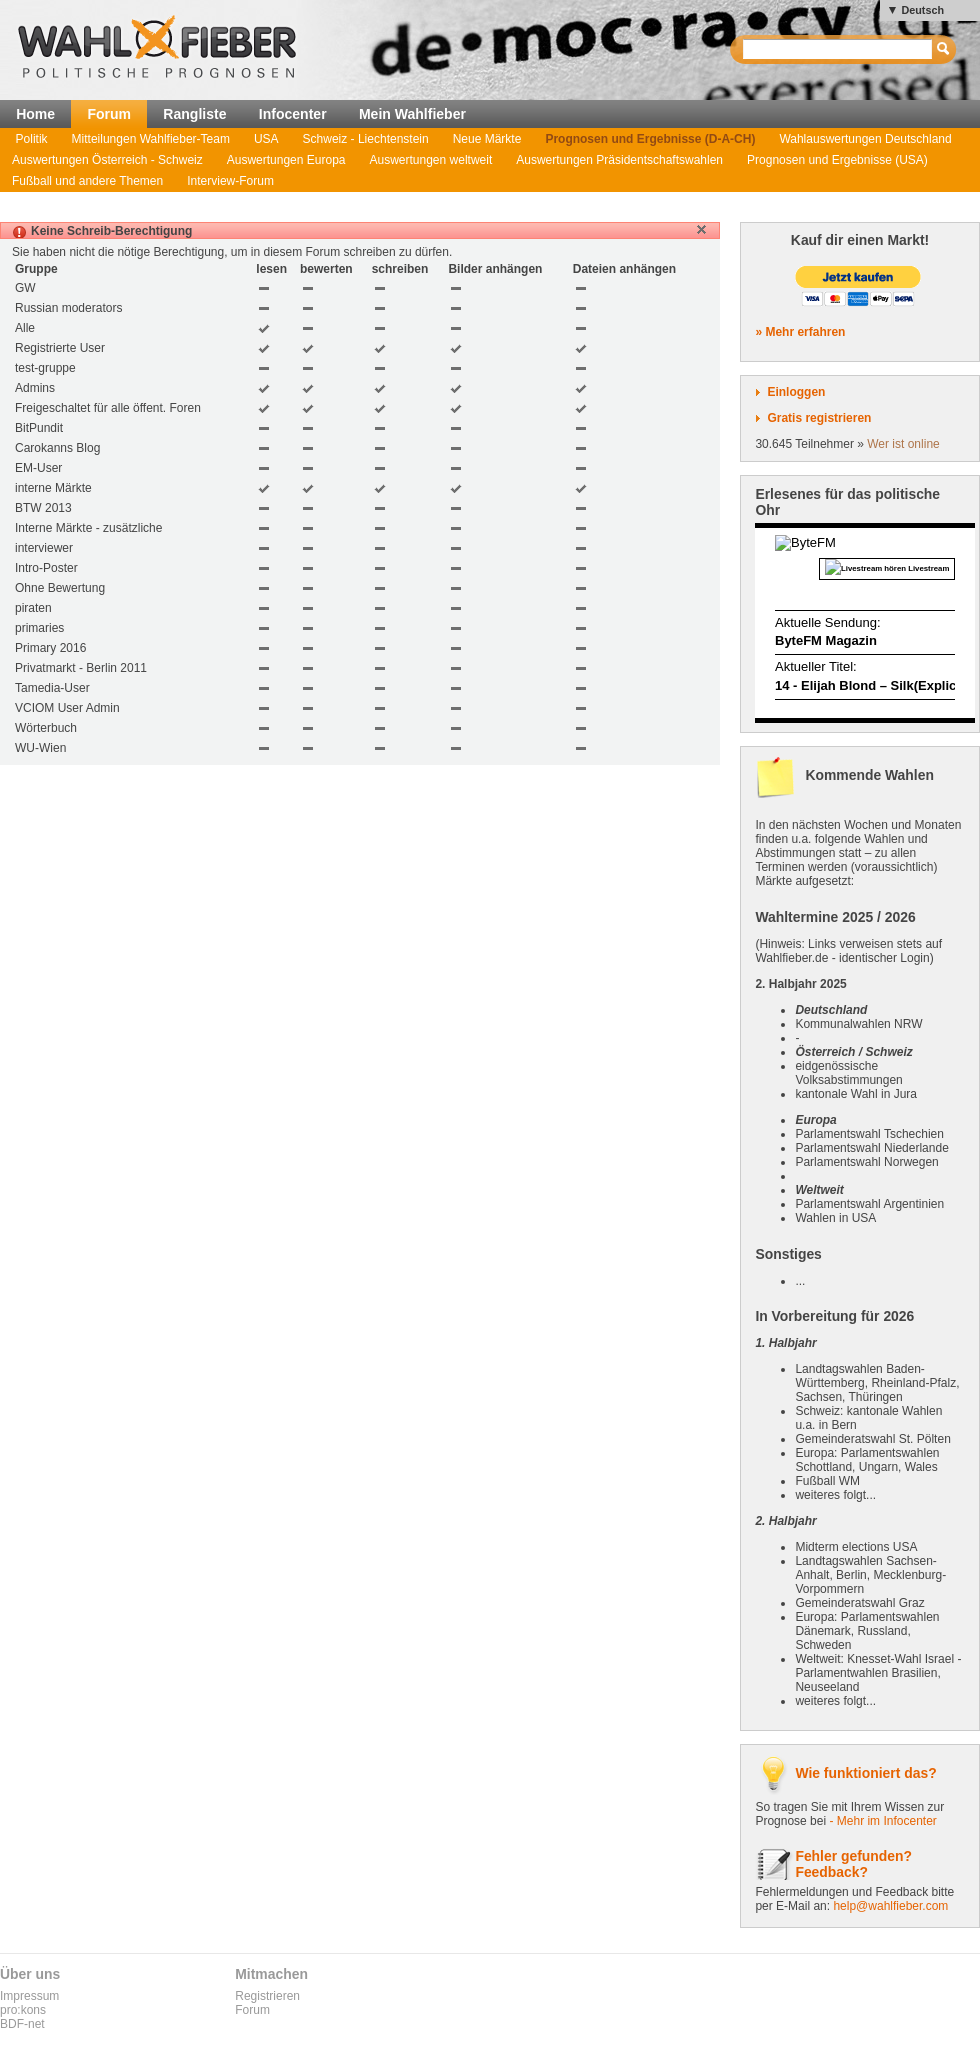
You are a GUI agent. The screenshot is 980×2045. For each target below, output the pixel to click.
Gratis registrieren (819, 418)
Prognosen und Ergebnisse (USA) (837, 160)
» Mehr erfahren (800, 332)
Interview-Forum (230, 181)
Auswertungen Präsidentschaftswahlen (619, 160)
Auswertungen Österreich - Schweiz (107, 160)
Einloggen (796, 392)
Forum (109, 114)
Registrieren (267, 1996)
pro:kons (23, 2010)
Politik (32, 139)
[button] (701, 229)
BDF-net (22, 2024)
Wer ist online (903, 444)
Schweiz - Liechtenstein (366, 139)
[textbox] (838, 49)
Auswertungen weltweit (431, 160)
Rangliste (194, 114)
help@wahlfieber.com (890, 1906)
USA (266, 139)
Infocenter (293, 114)
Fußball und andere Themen (87, 181)
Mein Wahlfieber (412, 114)
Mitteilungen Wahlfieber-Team (151, 139)
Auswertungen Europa (286, 160)
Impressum (29, 1996)
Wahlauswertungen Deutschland (865, 139)
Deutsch (922, 10)
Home (35, 114)
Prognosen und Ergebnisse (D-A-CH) (650, 139)
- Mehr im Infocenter (882, 1821)
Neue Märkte (487, 139)
